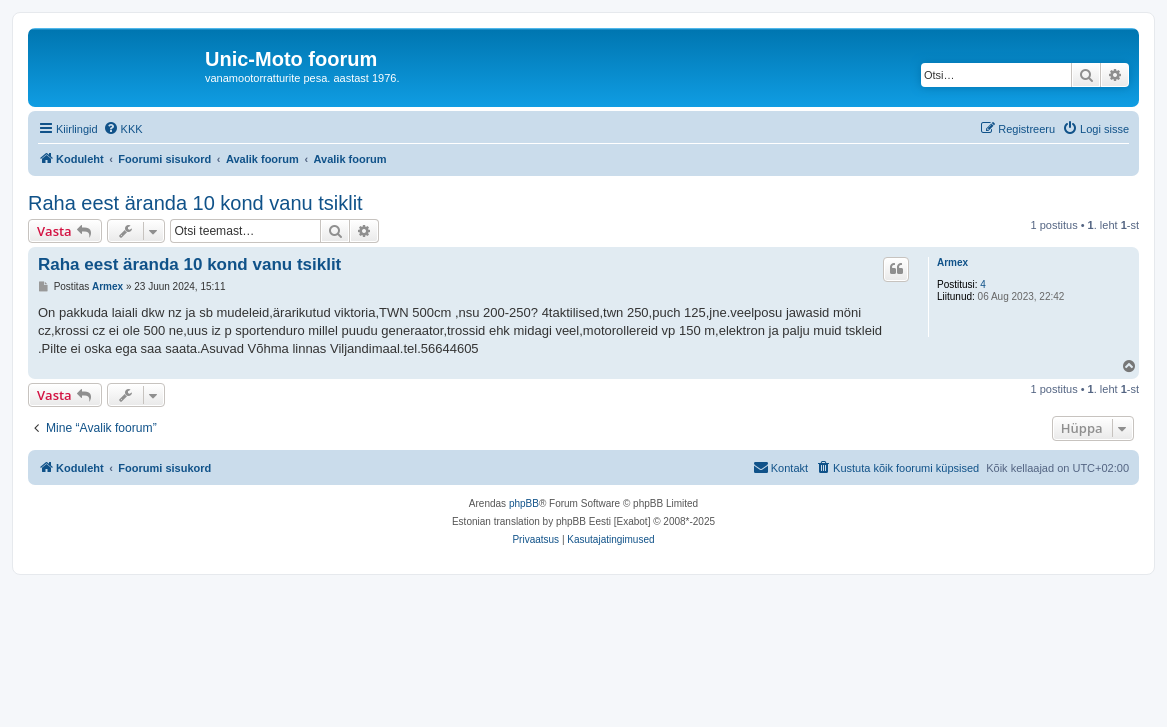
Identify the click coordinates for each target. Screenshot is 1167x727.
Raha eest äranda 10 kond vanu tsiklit (195, 203)
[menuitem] (123, 129)
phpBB (524, 503)
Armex (952, 262)
